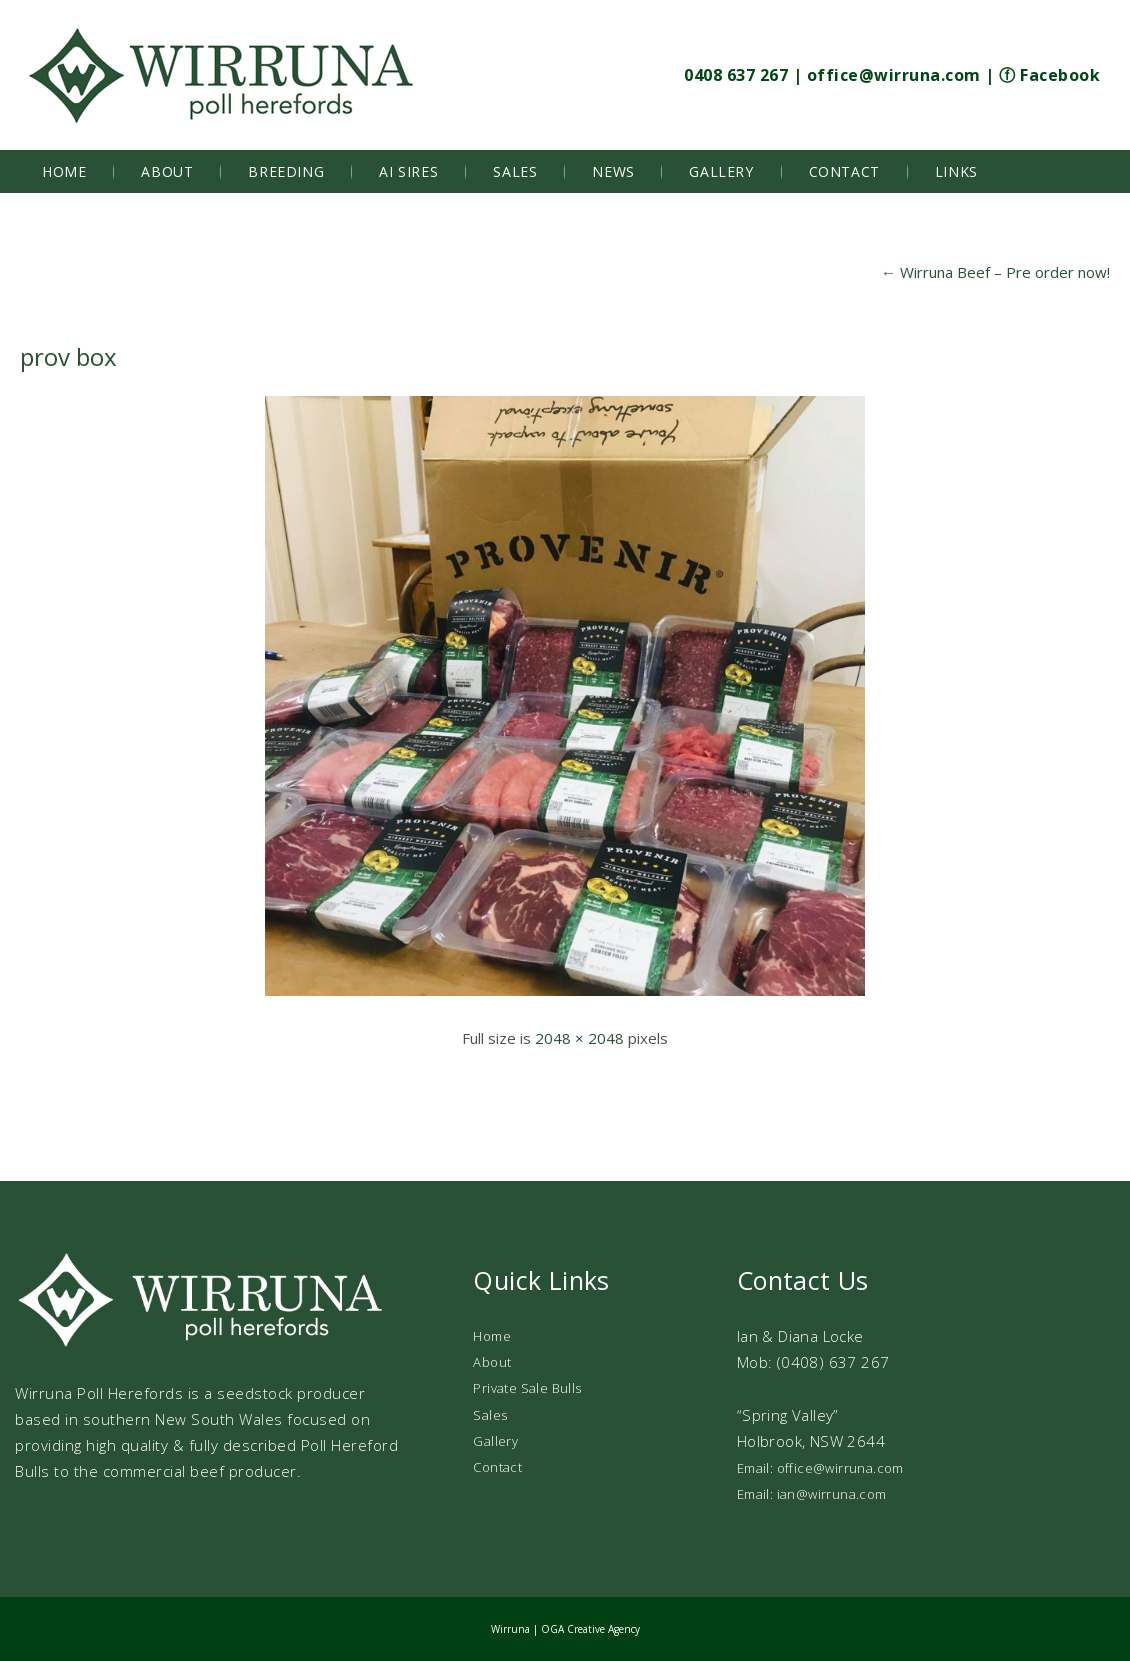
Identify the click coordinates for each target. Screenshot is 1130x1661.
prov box (68, 356)
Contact (844, 171)
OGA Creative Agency (590, 1629)
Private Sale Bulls (527, 1388)
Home (64, 171)
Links (956, 171)
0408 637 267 (736, 75)
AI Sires (408, 171)
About (167, 171)
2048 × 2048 (579, 1038)
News (613, 171)
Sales (515, 171)
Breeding (286, 171)
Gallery (721, 171)
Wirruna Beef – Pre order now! (995, 272)
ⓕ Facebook (1049, 75)
